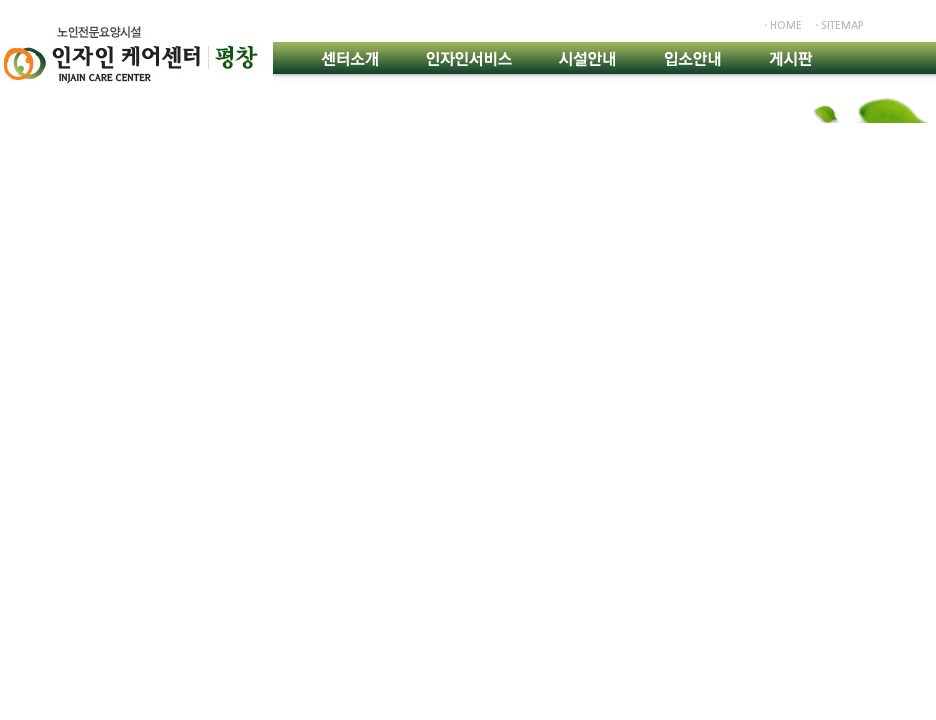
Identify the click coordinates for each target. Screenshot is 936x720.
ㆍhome (781, 25)
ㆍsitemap (837, 25)
